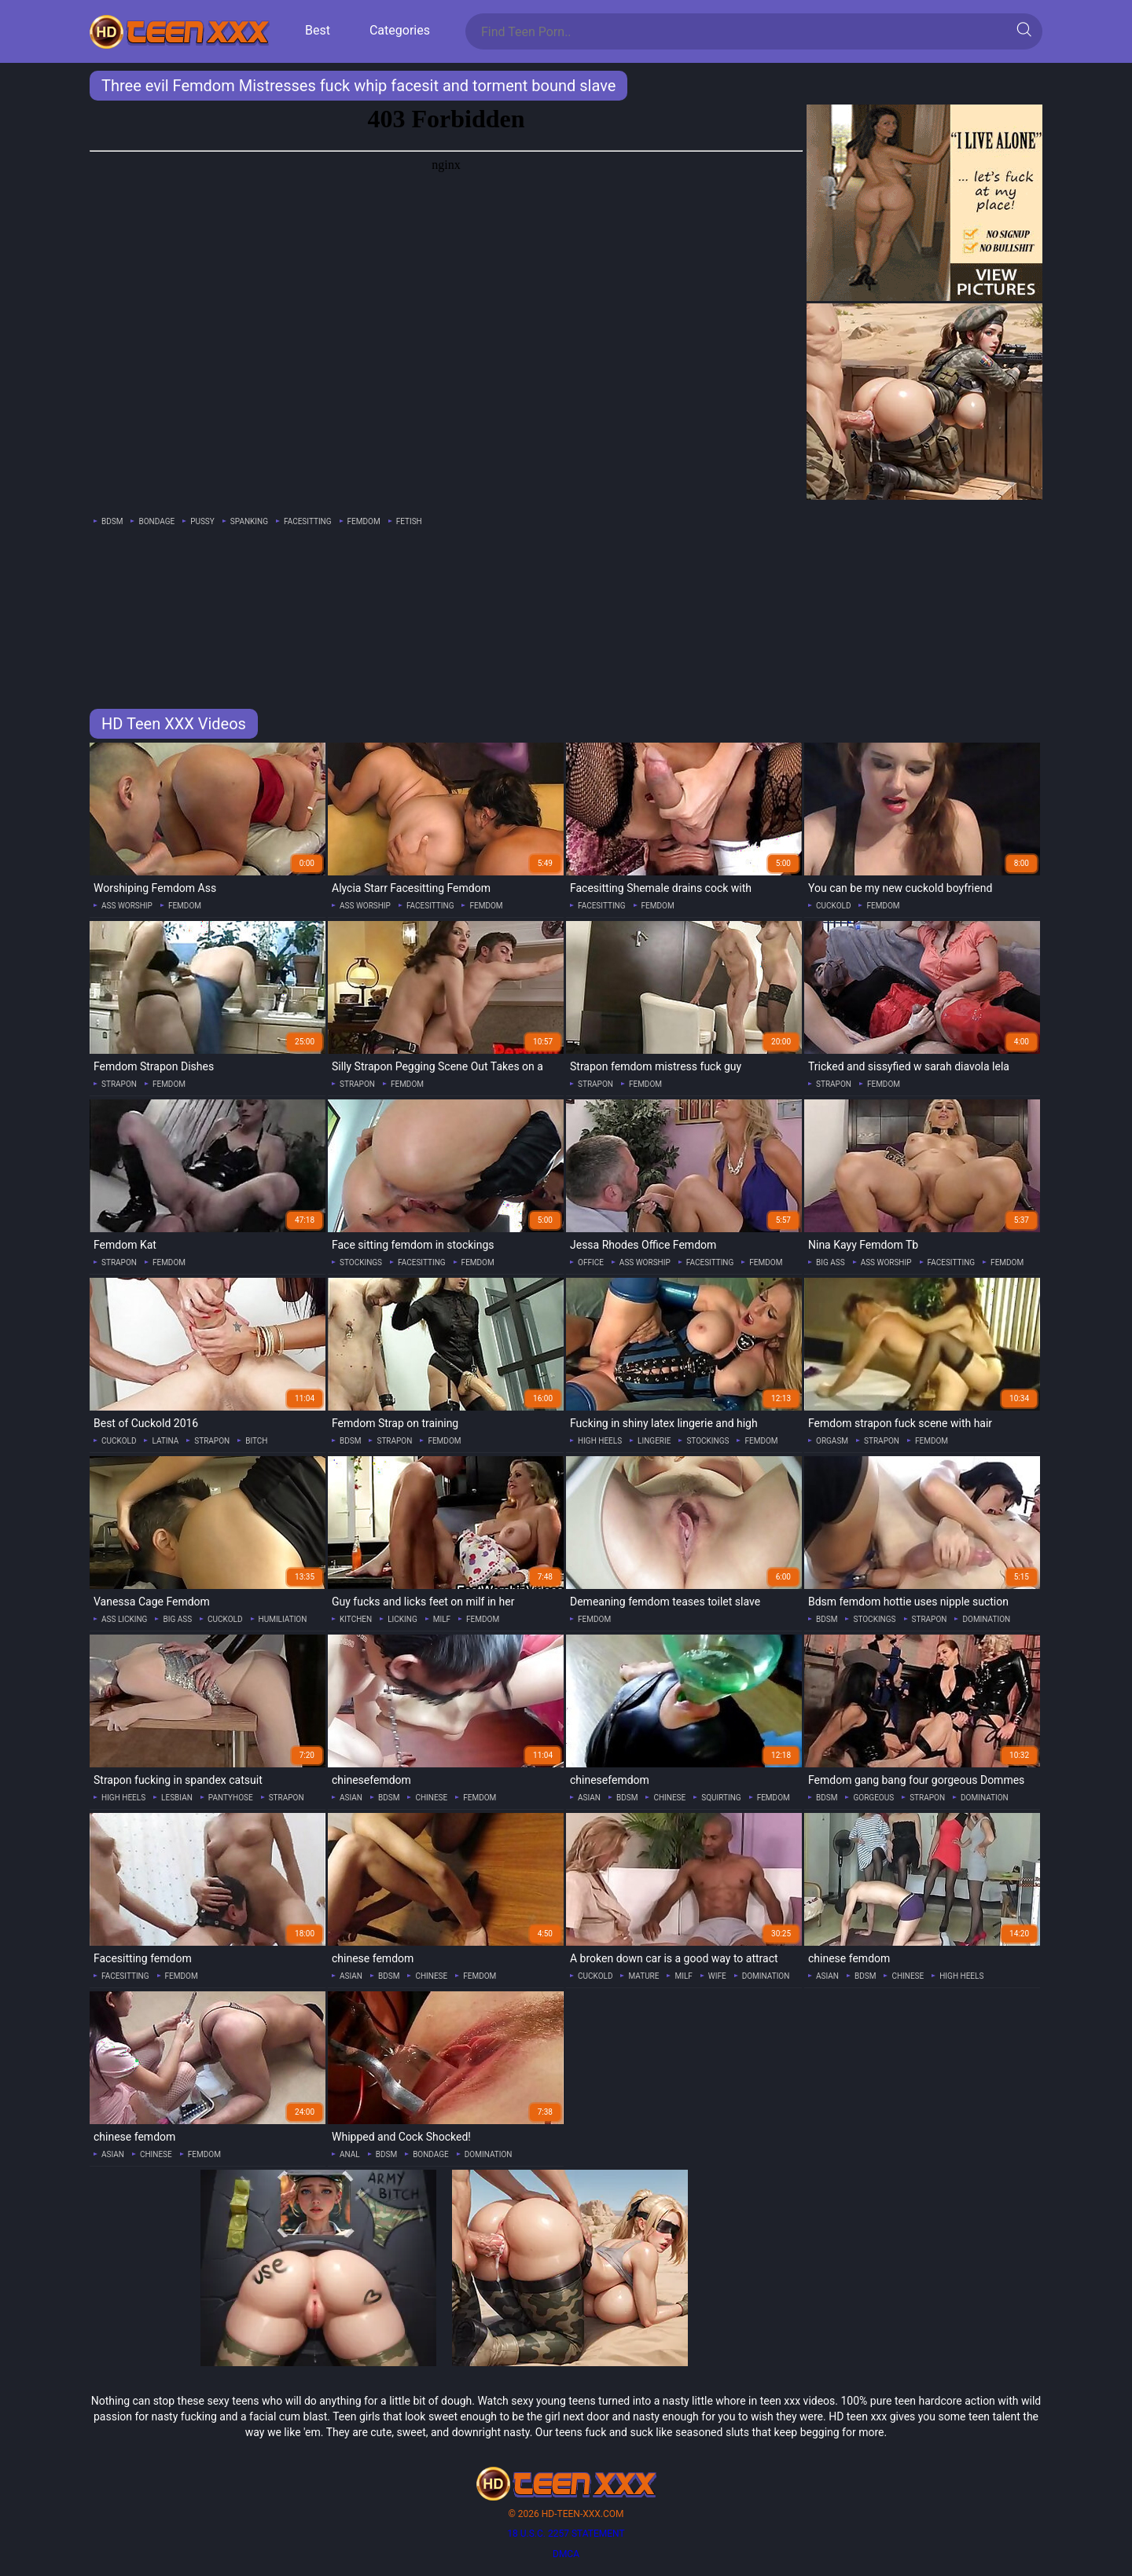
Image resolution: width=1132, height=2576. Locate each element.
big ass (830, 1262)
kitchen (356, 1619)
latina (165, 1441)
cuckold (833, 905)
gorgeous (873, 1797)
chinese (431, 1797)
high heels (600, 1441)
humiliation (283, 1619)
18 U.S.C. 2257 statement (565, 2533)
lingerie (654, 1441)
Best (317, 30)
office (591, 1262)
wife (717, 1976)
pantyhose (230, 1797)
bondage (156, 521)
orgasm (832, 1441)
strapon (119, 1084)
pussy (202, 521)
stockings (361, 1262)
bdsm (112, 521)
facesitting (308, 521)
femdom (363, 521)
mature (643, 1976)
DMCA (566, 2553)
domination (986, 1619)
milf (441, 1619)
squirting (721, 1797)
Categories (399, 30)
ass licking (124, 1619)
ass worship (127, 905)
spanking (249, 521)
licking (402, 1619)
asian (351, 1797)
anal (350, 2154)
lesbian (177, 1797)
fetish (409, 521)
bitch (256, 1441)
